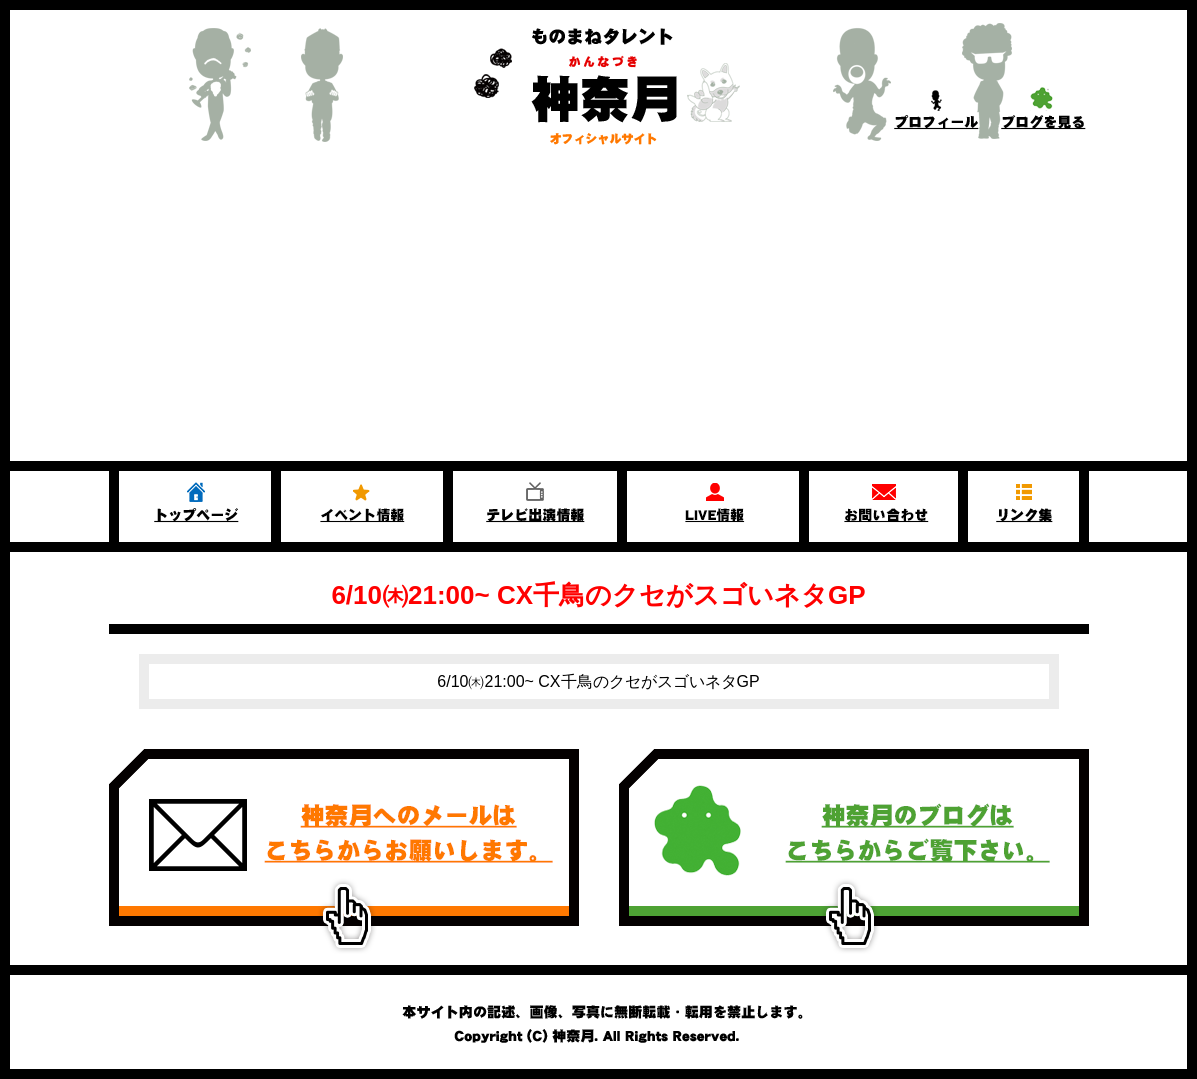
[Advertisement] (598, 311)
